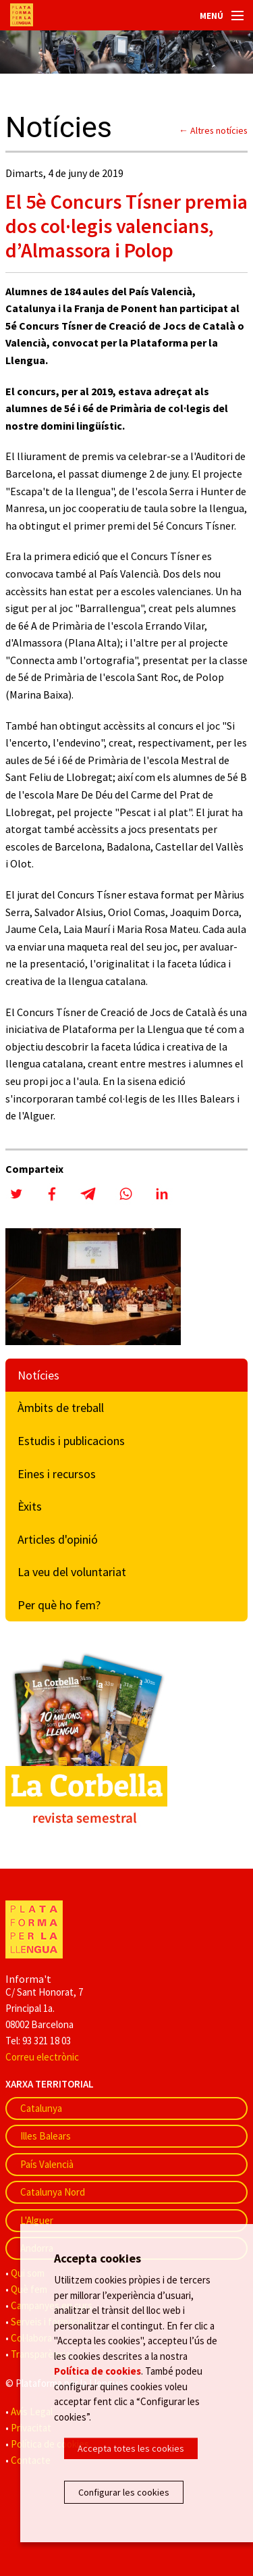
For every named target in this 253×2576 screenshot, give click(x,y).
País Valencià (47, 2164)
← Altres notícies (213, 130)
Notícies (38, 1375)
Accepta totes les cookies (131, 2448)
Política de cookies (97, 2371)
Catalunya (41, 2108)
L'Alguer (36, 2220)
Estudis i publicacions (71, 1440)
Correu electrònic (42, 2056)
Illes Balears (45, 2135)
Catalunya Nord (52, 2192)
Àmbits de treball (61, 1407)
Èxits (30, 1506)
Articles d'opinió (58, 1539)
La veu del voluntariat (72, 1572)
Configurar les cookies (123, 2492)
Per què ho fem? (59, 1605)
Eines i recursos (57, 1474)
